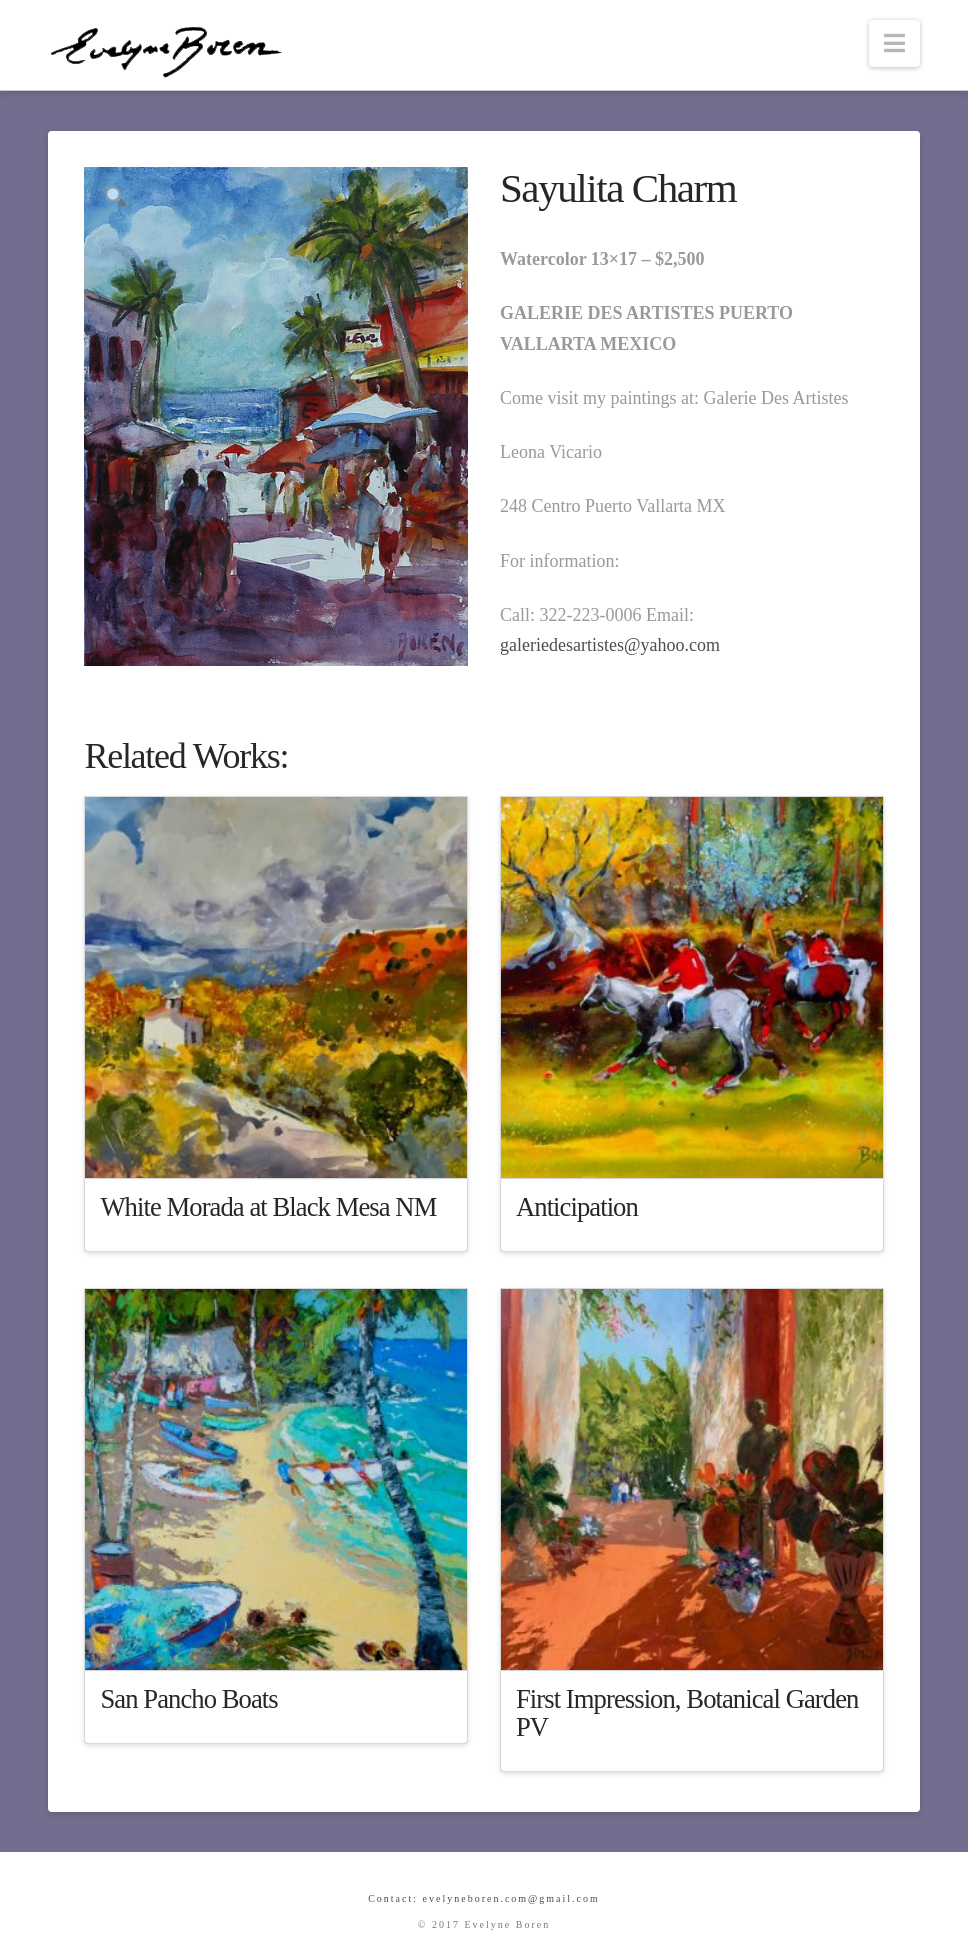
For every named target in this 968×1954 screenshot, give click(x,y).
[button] (894, 43)
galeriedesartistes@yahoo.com (610, 645)
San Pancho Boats (188, 1699)
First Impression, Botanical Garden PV (687, 1713)
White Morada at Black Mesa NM (268, 1207)
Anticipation (577, 1207)
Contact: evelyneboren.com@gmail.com (484, 1898)
